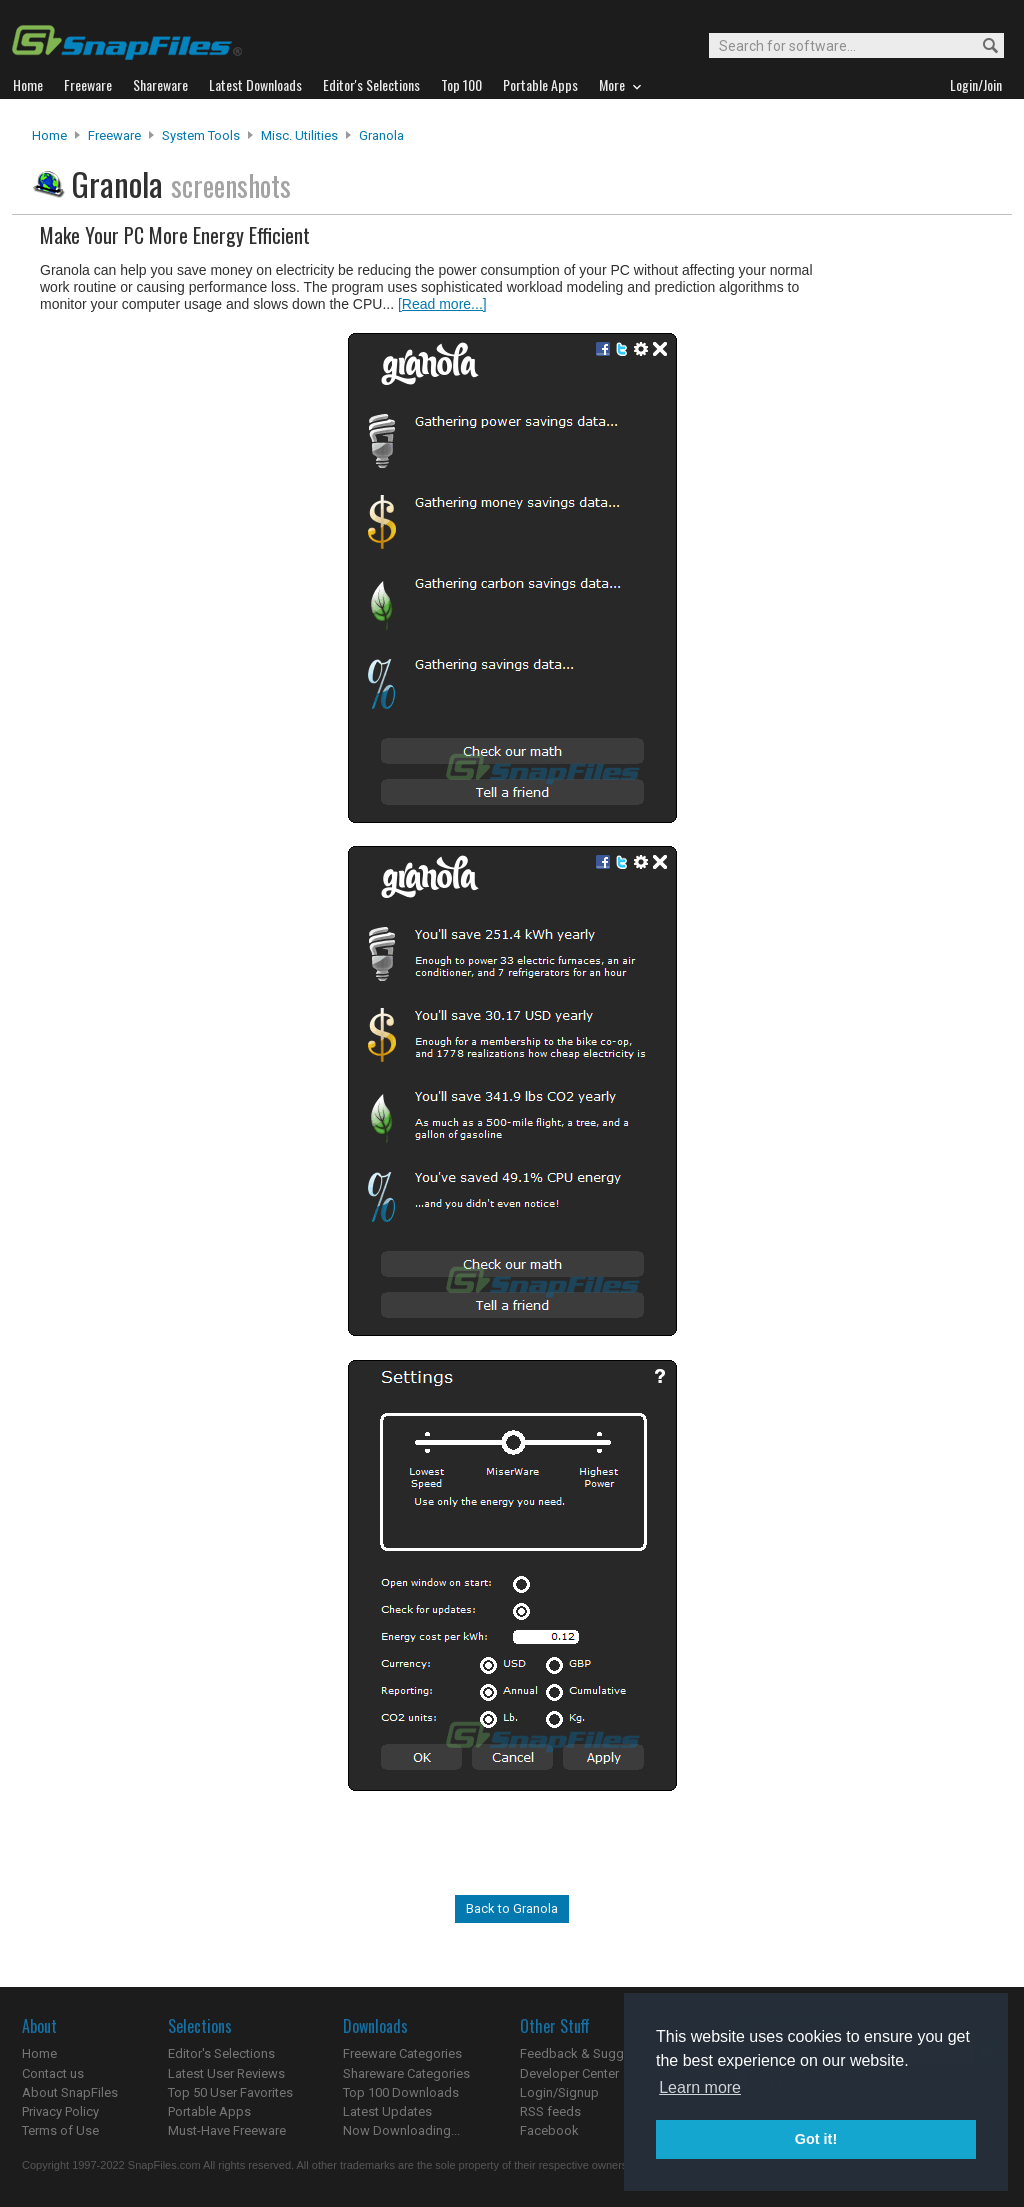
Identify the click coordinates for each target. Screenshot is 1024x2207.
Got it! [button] (816, 2139)
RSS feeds (550, 2111)
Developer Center (569, 2073)
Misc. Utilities (299, 135)
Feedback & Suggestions (593, 2053)
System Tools (201, 135)
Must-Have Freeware (227, 2130)
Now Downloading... (401, 2130)
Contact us (53, 2073)
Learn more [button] (700, 2087)
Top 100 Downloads (401, 2092)
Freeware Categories (402, 2053)
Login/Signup (559, 2092)
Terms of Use (60, 2130)
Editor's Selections (221, 2053)
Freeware (114, 135)
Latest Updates (387, 2111)
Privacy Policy (60, 2111)
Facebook (549, 2130)
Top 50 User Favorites (230, 2092)
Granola (381, 135)
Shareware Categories (406, 2073)
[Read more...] (442, 304)
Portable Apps (209, 2111)
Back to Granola (512, 1908)
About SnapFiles (70, 2092)
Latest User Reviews (226, 2073)
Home (49, 135)
